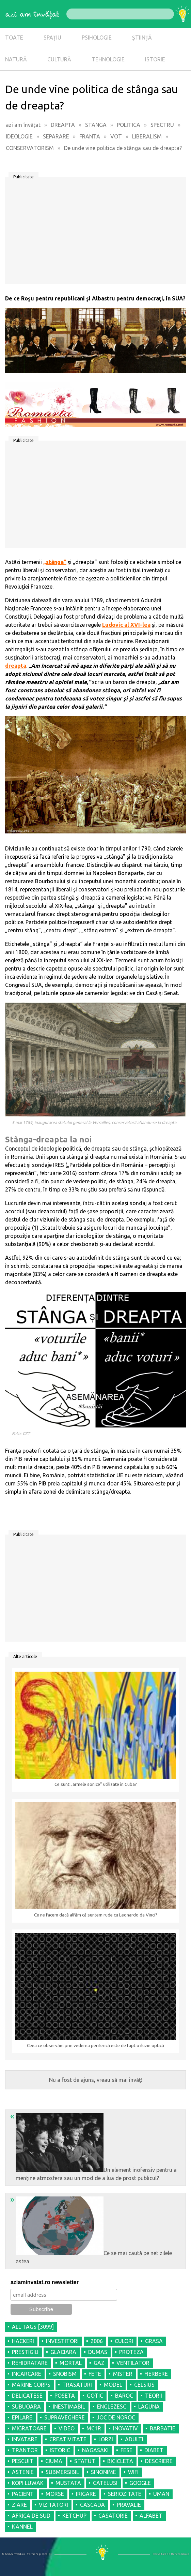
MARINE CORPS (31, 2385)
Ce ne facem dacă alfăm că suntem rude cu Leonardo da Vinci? (95, 1915)
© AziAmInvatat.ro (13, 2554)
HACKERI (23, 2341)
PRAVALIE (129, 2505)
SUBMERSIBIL (62, 2472)
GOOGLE (140, 2483)
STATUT (84, 2461)
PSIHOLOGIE (97, 37)
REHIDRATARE (30, 2363)
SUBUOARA (26, 2406)
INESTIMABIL (69, 2406)
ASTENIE (23, 2472)
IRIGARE (86, 2494)
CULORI (124, 2341)
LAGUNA (149, 2406)
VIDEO (67, 2428)
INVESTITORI (62, 2341)
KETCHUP (74, 2516)
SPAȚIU (52, 37)
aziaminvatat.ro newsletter (45, 2282)
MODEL (113, 2385)
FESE (126, 2450)
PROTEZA (131, 2352)
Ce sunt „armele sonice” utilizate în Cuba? (95, 1784)
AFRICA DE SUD (31, 2516)
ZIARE (19, 2505)
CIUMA (53, 2461)
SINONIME (103, 2472)
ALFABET (151, 2516)
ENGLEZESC (111, 2406)
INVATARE (24, 2439)
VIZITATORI (53, 2505)
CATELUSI (105, 2483)
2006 (97, 2341)
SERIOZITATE (124, 2494)
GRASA (154, 2341)
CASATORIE (113, 2516)
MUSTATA (68, 2483)
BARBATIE (162, 2428)
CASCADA (92, 2505)
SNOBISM (65, 2374)
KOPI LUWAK (28, 2483)
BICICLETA (120, 2461)
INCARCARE (26, 2374)
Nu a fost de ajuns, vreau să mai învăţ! (95, 2080)
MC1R (93, 2428)
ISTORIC (60, 2450)
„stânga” (54, 562)
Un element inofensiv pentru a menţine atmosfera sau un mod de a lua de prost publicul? (93, 2146)
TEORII (153, 2396)
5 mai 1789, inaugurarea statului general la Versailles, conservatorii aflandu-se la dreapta (94, 1122)
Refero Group (180, 2554)
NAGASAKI (95, 2450)
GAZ (99, 2363)
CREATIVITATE (67, 2439)
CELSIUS (144, 2385)
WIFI (133, 2472)
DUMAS (97, 2352)
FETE (95, 2374)
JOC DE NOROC (116, 2417)
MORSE (55, 2494)
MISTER (122, 2374)
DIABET (153, 2450)
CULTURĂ (59, 59)
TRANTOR (25, 2450)
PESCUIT (22, 2461)
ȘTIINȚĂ (142, 37)
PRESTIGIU (25, 2352)
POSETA (64, 2396)
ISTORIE (155, 59)
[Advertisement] (95, 233)
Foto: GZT (21, 1433)
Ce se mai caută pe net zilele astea (91, 2229)
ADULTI (134, 2439)
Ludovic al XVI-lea (126, 625)
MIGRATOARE (29, 2428)
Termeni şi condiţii (39, 2554)
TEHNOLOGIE (108, 59)
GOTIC (95, 2396)
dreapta (15, 666)
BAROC (124, 2396)
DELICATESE (27, 2396)
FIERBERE (156, 2374)
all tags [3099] (33, 2327)
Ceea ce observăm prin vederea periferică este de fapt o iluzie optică (95, 2045)
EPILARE (22, 2417)
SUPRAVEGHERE (64, 2417)
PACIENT (23, 2494)
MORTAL (71, 2363)
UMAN (161, 2494)
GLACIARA (63, 2352)
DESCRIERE (159, 2461)
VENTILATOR (132, 2363)
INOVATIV (125, 2428)
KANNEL (22, 2526)
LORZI (105, 2439)
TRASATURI (77, 2385)
